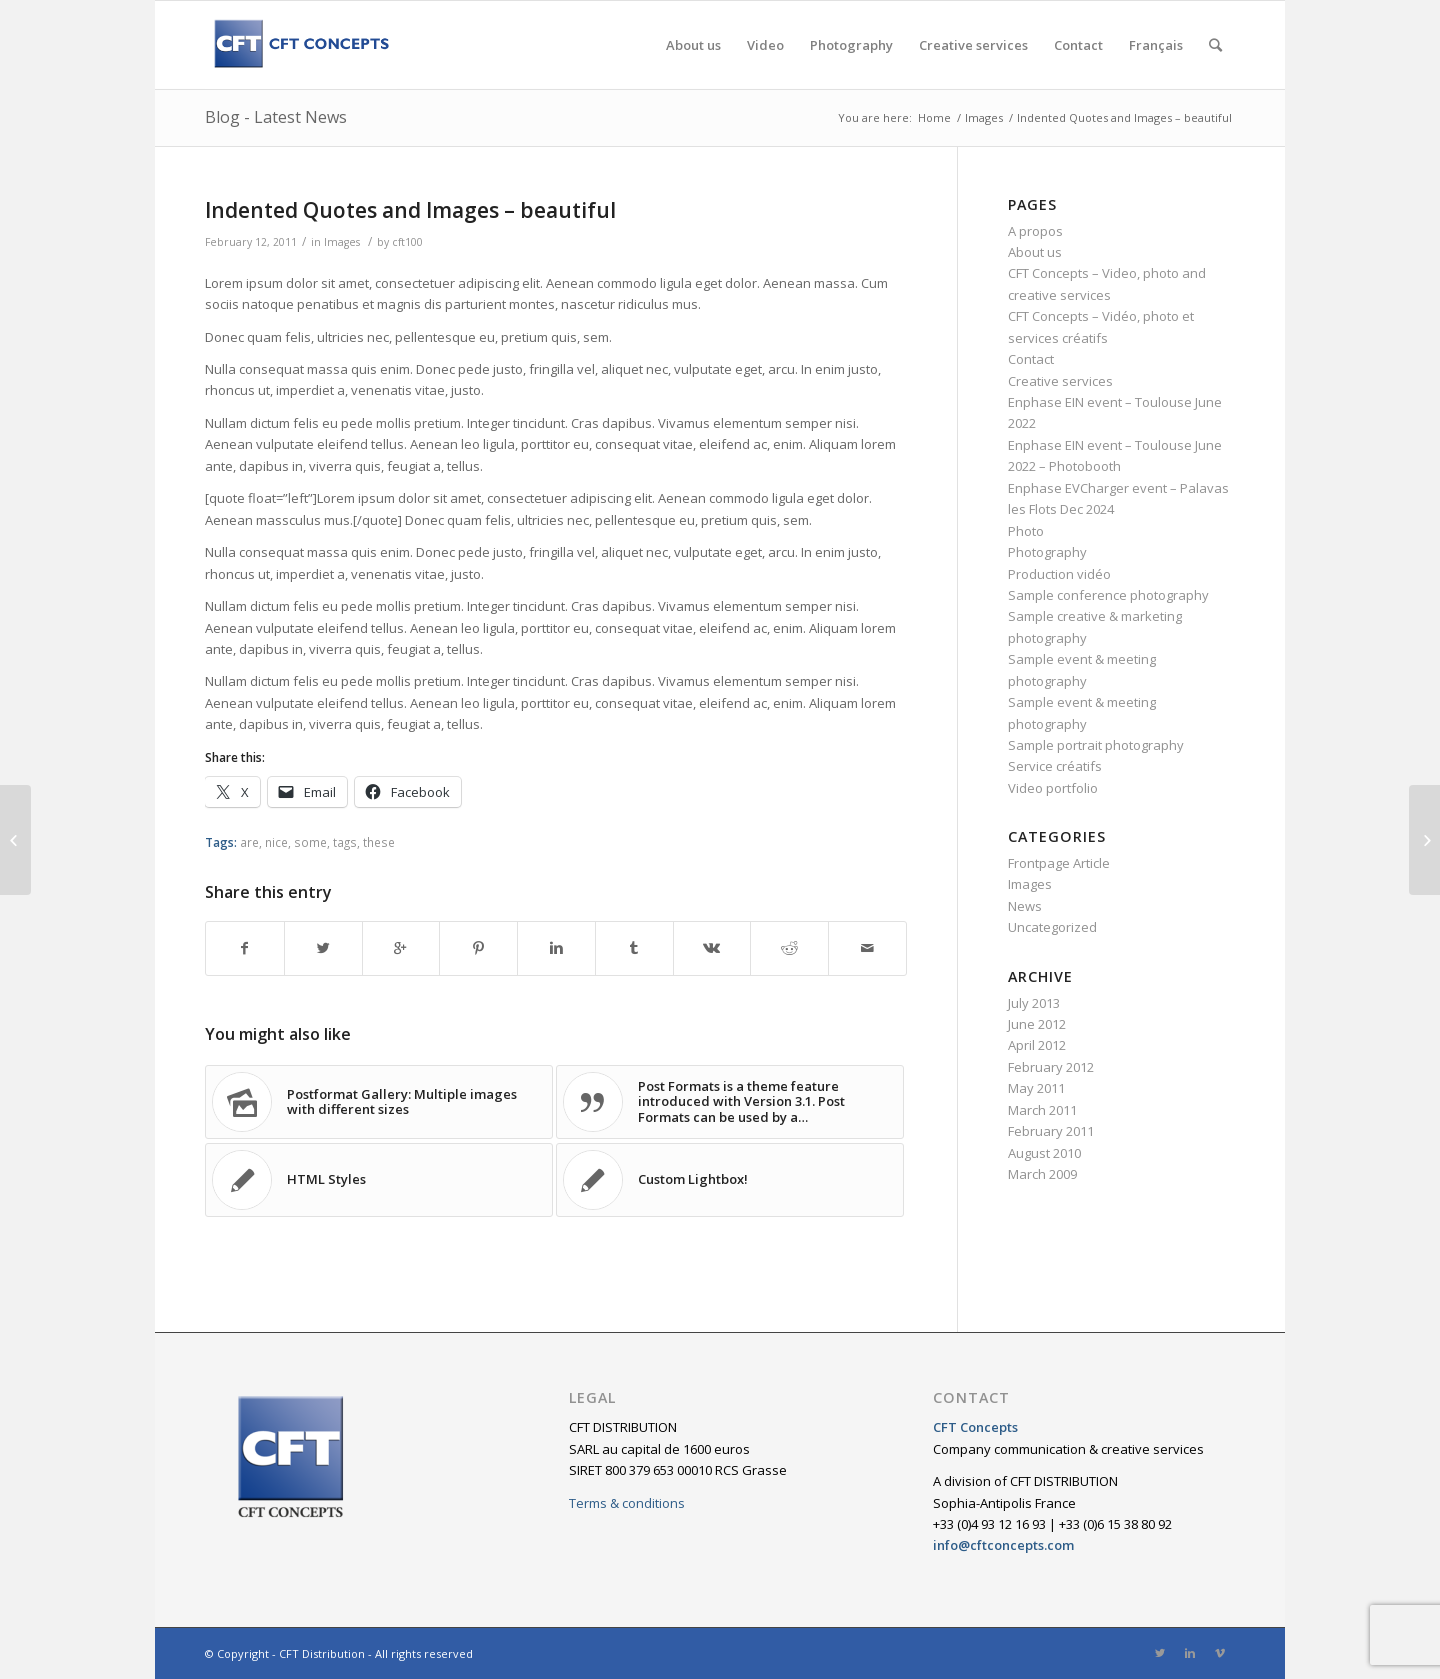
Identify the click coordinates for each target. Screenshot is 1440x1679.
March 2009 (1042, 1174)
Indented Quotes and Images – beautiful (410, 210)
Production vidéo (1059, 574)
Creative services (1060, 381)
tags (345, 842)
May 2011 (1036, 1088)
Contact (1031, 359)
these (379, 842)
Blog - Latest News (276, 117)
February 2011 (1051, 1131)
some (310, 842)
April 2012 (1037, 1045)
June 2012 (1037, 1024)
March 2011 (1042, 1110)
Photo (1026, 531)
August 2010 (1044, 1153)
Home (934, 117)
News (1025, 906)
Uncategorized (1052, 927)
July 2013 (1034, 1003)
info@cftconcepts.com (1003, 1545)
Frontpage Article (1059, 863)
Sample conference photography (1108, 595)
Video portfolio (1053, 788)
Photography (1047, 552)
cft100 (407, 242)
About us (1035, 252)
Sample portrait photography (1096, 745)
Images (984, 117)
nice (276, 842)
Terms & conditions (627, 1503)
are (249, 842)
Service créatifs (1055, 766)
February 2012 (1051, 1067)
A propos (1035, 231)
